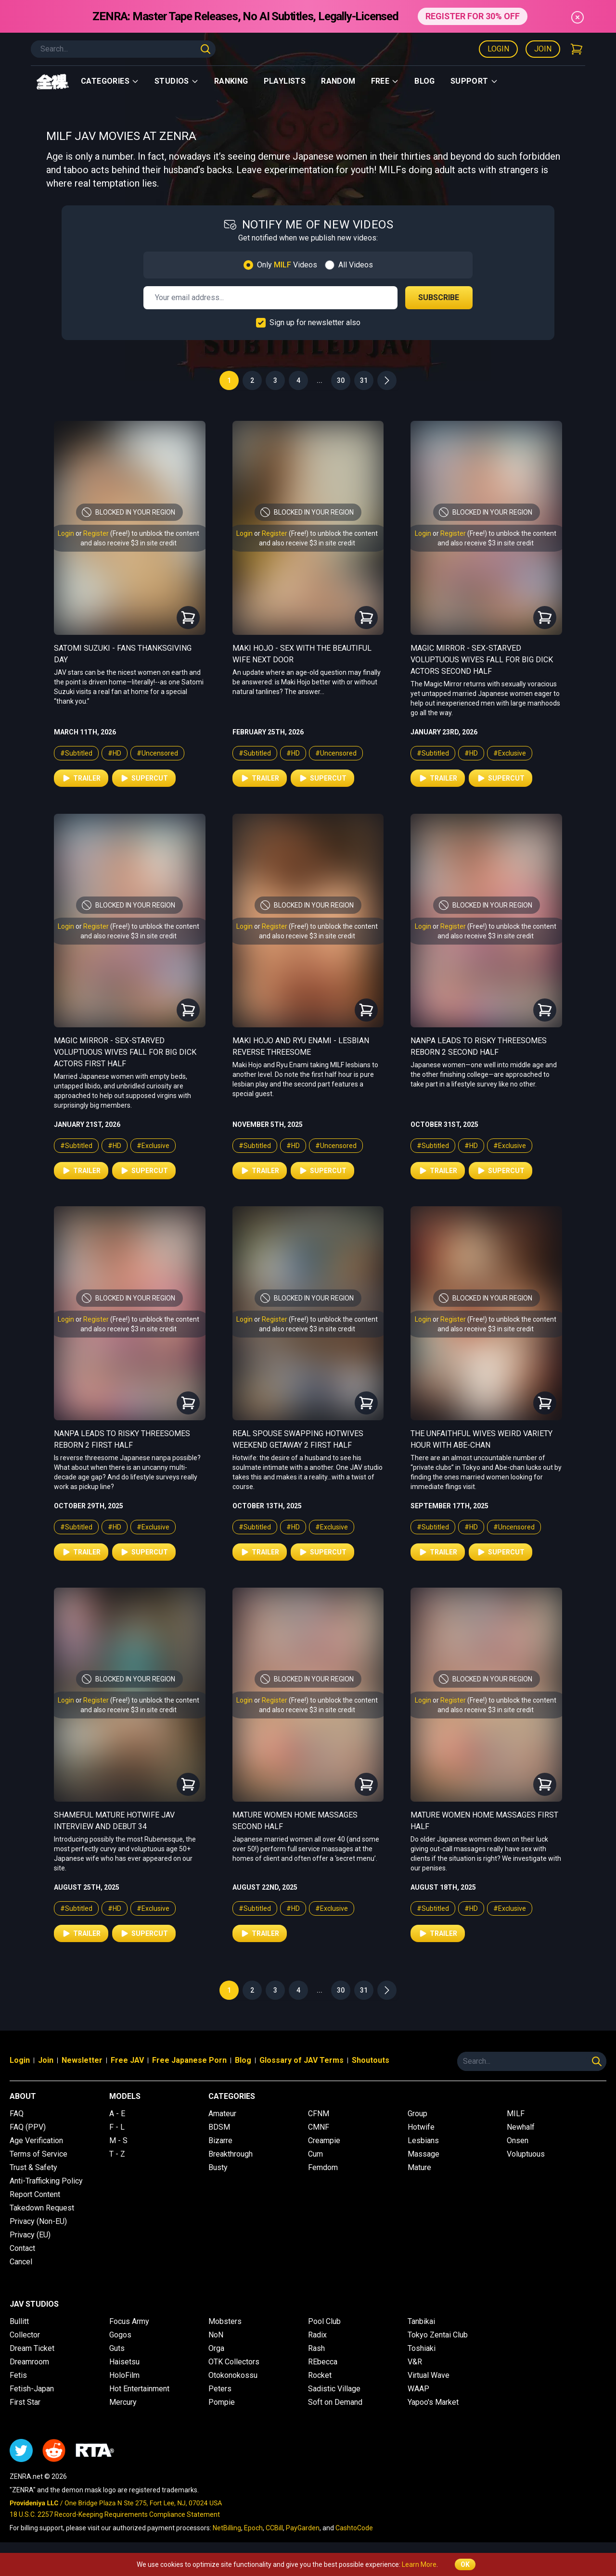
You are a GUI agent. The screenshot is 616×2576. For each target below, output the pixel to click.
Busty (218, 2167)
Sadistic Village (334, 2388)
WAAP (418, 2388)
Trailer (81, 778)
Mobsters (225, 2321)
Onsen (517, 2140)
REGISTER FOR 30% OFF (472, 16)
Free (385, 81)
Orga (216, 2348)
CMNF (318, 2127)
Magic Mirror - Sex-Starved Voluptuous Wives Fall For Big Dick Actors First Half (125, 1052)
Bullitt (19, 2321)
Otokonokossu (232, 2375)
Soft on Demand (335, 2402)
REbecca (322, 2361)
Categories (110, 81)
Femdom (323, 2167)
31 (364, 380)
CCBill (274, 2528)
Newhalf (521, 2127)
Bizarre (220, 2140)
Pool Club (324, 2321)
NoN (215, 2334)
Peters (219, 2388)
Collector (25, 2334)
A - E (117, 2113)
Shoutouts (370, 2060)
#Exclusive (509, 753)
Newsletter (82, 2060)
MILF (516, 2113)
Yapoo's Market (433, 2402)
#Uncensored (157, 753)
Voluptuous (526, 2154)
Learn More (419, 2564)
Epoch (253, 2528)
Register (96, 533)
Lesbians (423, 2140)
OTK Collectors (233, 2361)
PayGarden (303, 2528)
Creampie (324, 2140)
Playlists (285, 81)
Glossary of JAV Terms (301, 2060)
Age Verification (36, 2140)
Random (338, 81)
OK (465, 2564)
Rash (316, 2348)
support (474, 81)
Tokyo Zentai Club (438, 2334)
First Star (25, 2402)
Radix (317, 2334)
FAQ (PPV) (28, 2127)
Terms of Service (38, 2154)
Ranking (231, 81)
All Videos (355, 264)
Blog (424, 81)
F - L (117, 2127)
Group (417, 2113)
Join (543, 48)
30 (341, 380)
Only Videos (287, 264)
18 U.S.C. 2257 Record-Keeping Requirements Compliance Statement (115, 2514)
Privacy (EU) (30, 2234)
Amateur (222, 2113)
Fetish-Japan (32, 2388)
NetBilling (227, 2528)
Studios (176, 81)
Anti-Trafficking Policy (46, 2180)
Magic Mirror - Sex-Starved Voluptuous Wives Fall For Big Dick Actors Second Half (482, 660)
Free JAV (127, 2060)
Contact (22, 2248)
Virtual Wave (428, 2375)
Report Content (35, 2194)
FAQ (17, 2113)
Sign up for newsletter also (315, 322)
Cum (315, 2154)
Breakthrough (230, 2154)
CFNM (318, 2113)
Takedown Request (42, 2207)
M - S (118, 2140)
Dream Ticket (32, 2348)
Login (498, 48)
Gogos (120, 2334)
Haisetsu (124, 2361)
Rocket (320, 2375)
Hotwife (421, 2127)
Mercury (123, 2402)
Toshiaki (422, 2348)
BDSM (219, 2127)
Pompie (221, 2402)
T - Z (117, 2154)
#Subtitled (76, 753)
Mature (419, 2167)
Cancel (21, 2261)
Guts (117, 2348)
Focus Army (129, 2321)
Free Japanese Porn (189, 2060)
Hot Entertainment (139, 2388)
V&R (415, 2361)
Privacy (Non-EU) (38, 2221)
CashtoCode (354, 2528)
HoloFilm (124, 2375)
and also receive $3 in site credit (128, 543)
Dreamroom (29, 2361)
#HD (114, 753)
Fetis (18, 2375)
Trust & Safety (33, 2167)
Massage (423, 2154)
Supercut (144, 778)
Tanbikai (421, 2321)
